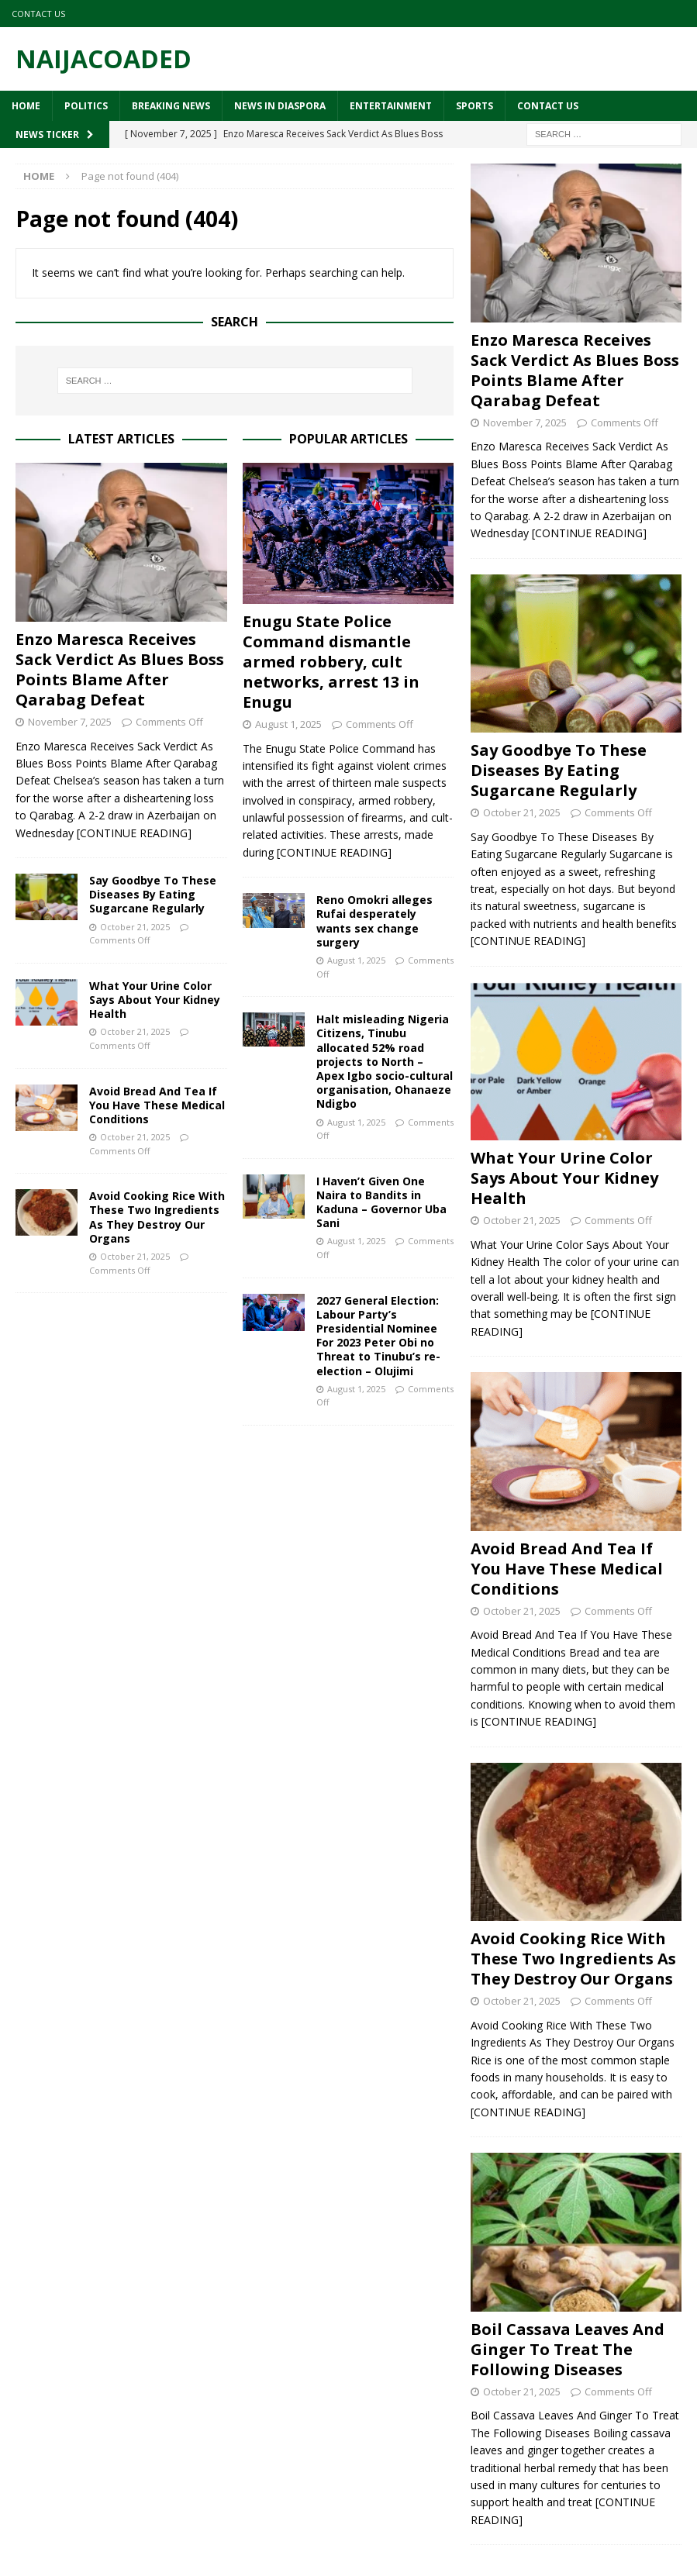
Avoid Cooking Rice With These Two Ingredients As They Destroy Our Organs (157, 1217)
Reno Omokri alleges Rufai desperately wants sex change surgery (374, 921)
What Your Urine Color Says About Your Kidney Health (154, 999)
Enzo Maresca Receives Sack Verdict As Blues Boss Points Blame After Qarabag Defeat (120, 669)
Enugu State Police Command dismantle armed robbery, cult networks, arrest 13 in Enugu (331, 661)
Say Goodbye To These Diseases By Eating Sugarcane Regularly (152, 894)
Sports (474, 105)
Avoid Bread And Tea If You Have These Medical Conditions (157, 1105)
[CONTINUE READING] (134, 833)
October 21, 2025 (135, 927)
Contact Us (38, 13)
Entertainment (391, 105)
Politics (86, 105)
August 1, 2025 (288, 724)
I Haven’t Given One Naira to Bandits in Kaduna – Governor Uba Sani (381, 1202)
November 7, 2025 (70, 722)
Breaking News (171, 105)
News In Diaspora (280, 105)
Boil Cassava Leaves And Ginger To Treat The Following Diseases (567, 2349)
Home (26, 105)
